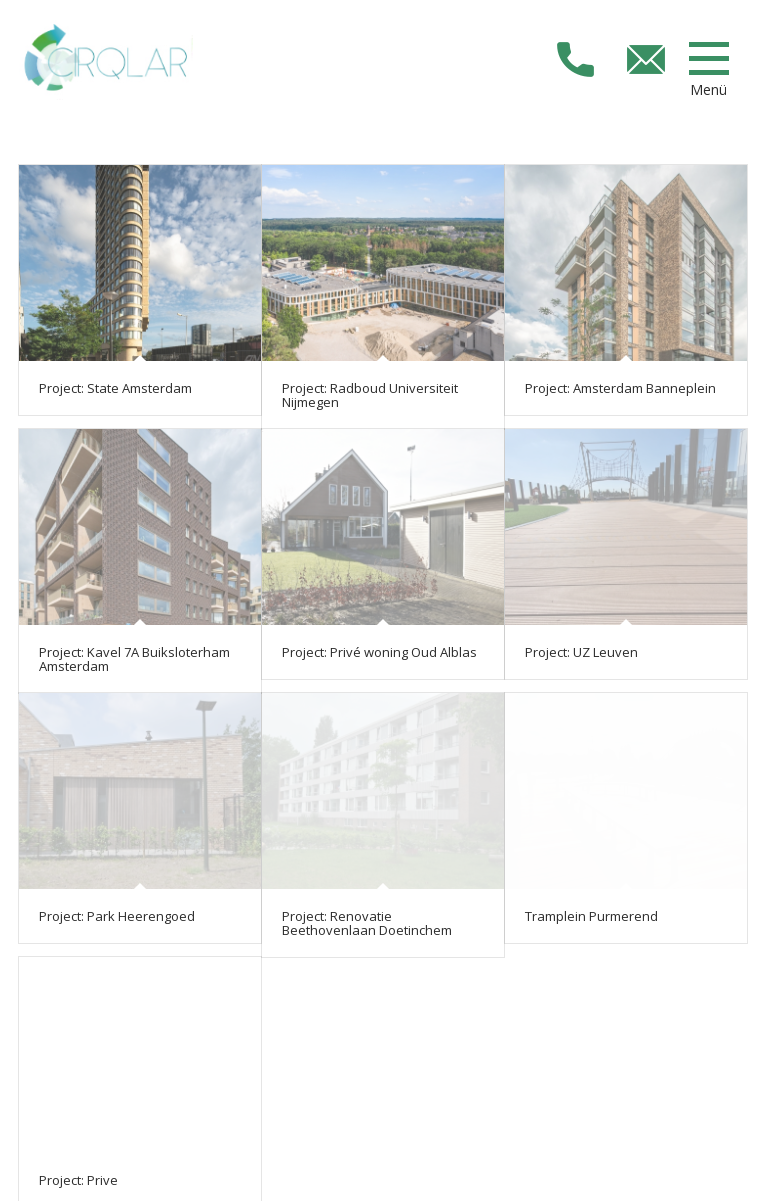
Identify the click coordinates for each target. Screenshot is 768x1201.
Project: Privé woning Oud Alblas (379, 652)
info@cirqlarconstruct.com (646, 59)
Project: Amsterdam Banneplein (620, 388)
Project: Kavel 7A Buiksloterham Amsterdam (134, 659)
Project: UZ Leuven (581, 652)
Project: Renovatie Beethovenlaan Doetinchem (367, 923)
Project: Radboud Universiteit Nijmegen (370, 395)
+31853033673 (575, 59)
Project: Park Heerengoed (117, 916)
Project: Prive (78, 1180)
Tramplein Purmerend (591, 916)
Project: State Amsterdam (117, 388)
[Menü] (709, 58)
